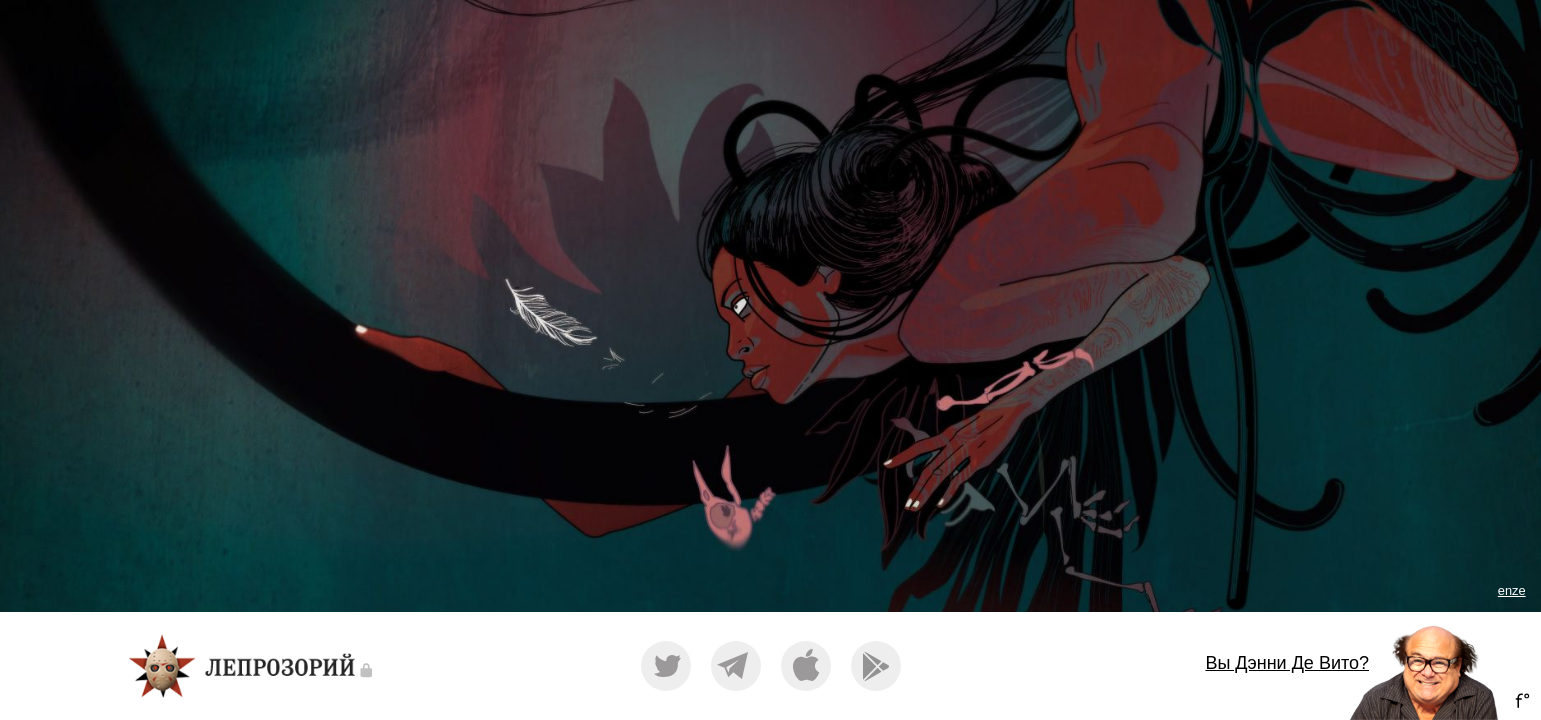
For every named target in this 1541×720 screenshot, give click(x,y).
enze (1512, 590)
